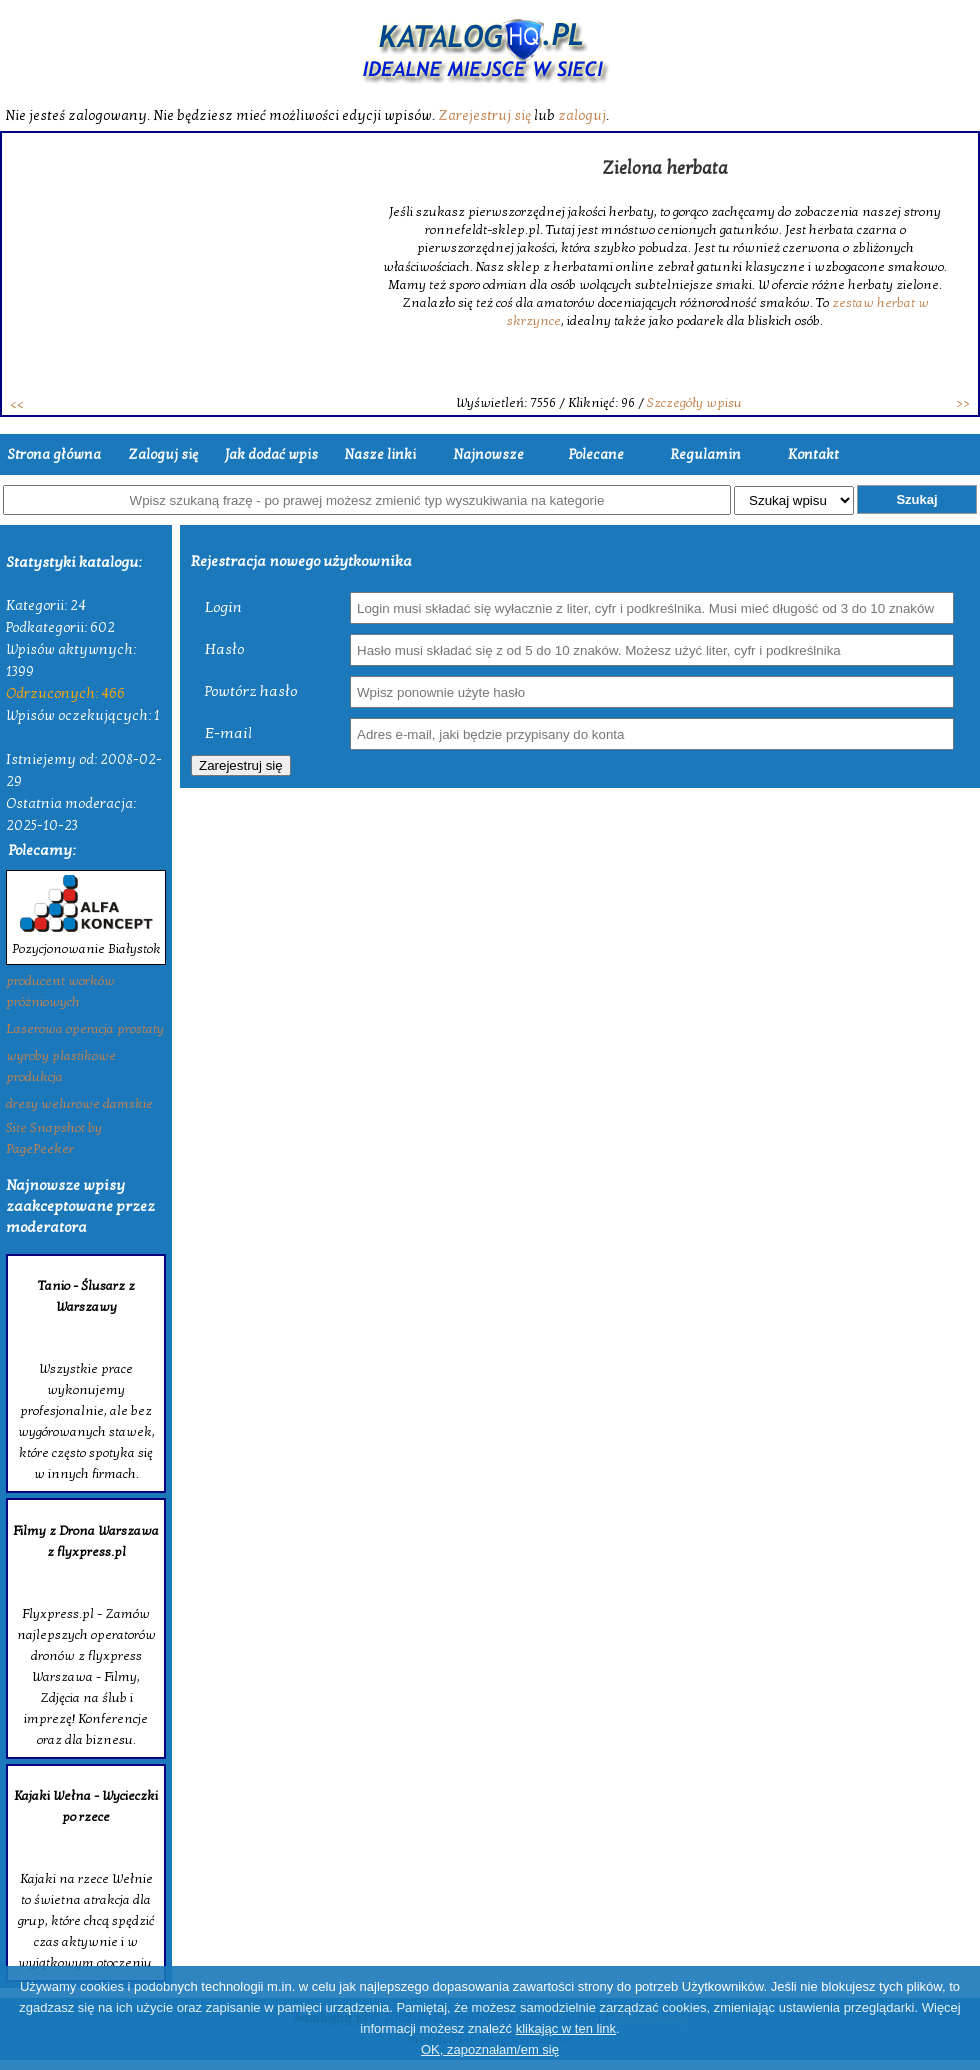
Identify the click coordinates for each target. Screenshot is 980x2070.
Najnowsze (488, 454)
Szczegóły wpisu (694, 403)
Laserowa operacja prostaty (85, 1029)
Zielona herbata (665, 168)
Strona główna (54, 454)
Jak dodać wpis (271, 454)
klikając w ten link (566, 2028)
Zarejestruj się (484, 115)
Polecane (596, 454)
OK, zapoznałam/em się (490, 2049)
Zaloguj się (163, 454)
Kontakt (813, 454)
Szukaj (916, 499)
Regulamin (705, 454)
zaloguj (582, 115)
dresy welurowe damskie (79, 1104)
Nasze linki (380, 454)
